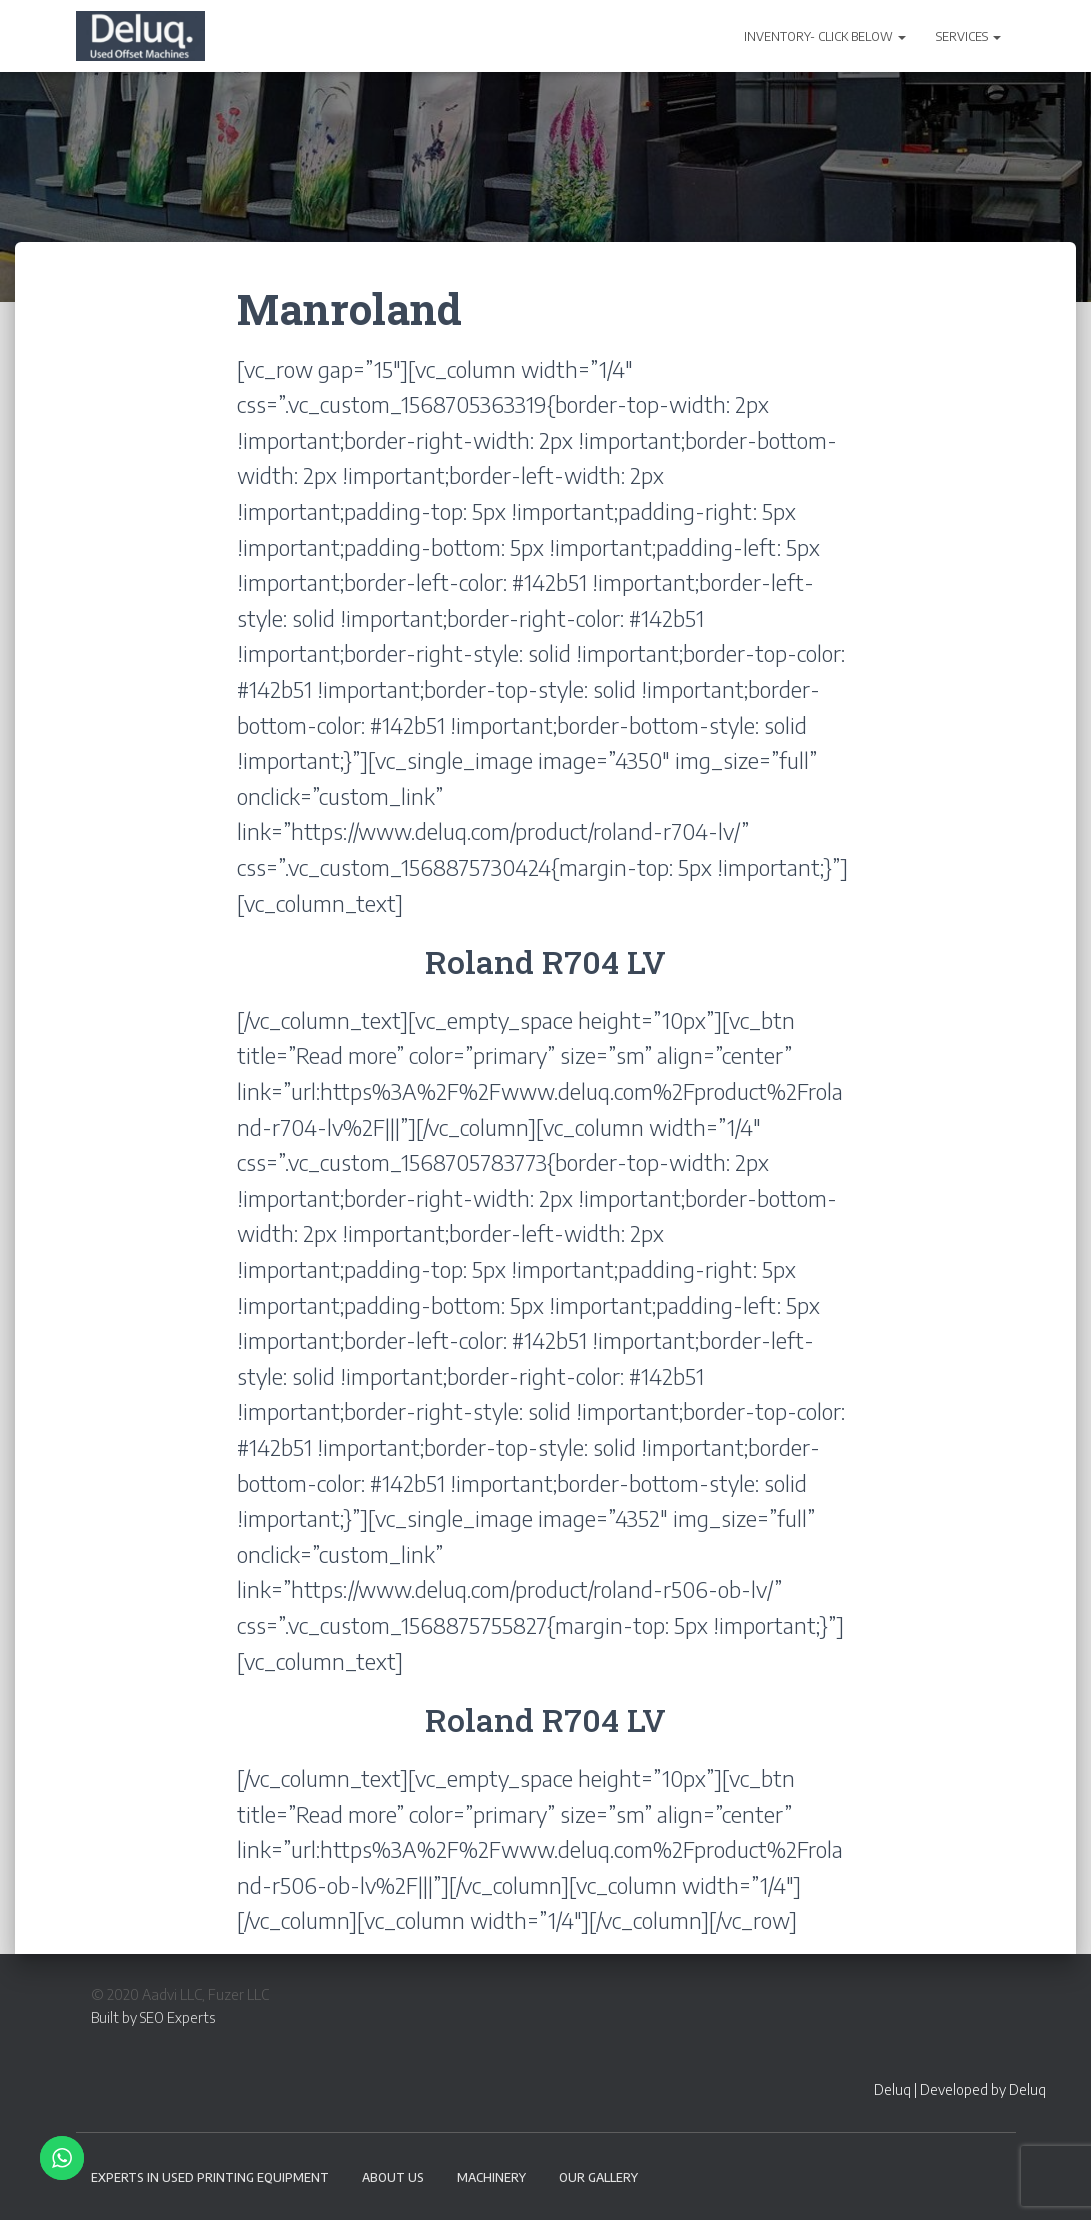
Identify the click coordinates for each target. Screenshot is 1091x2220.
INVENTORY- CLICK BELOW (825, 36)
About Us (393, 2177)
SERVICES (968, 36)
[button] (901, 36)
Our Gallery (598, 2177)
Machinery (491, 2177)
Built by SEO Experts (153, 2017)
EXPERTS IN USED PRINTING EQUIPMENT (210, 2177)
